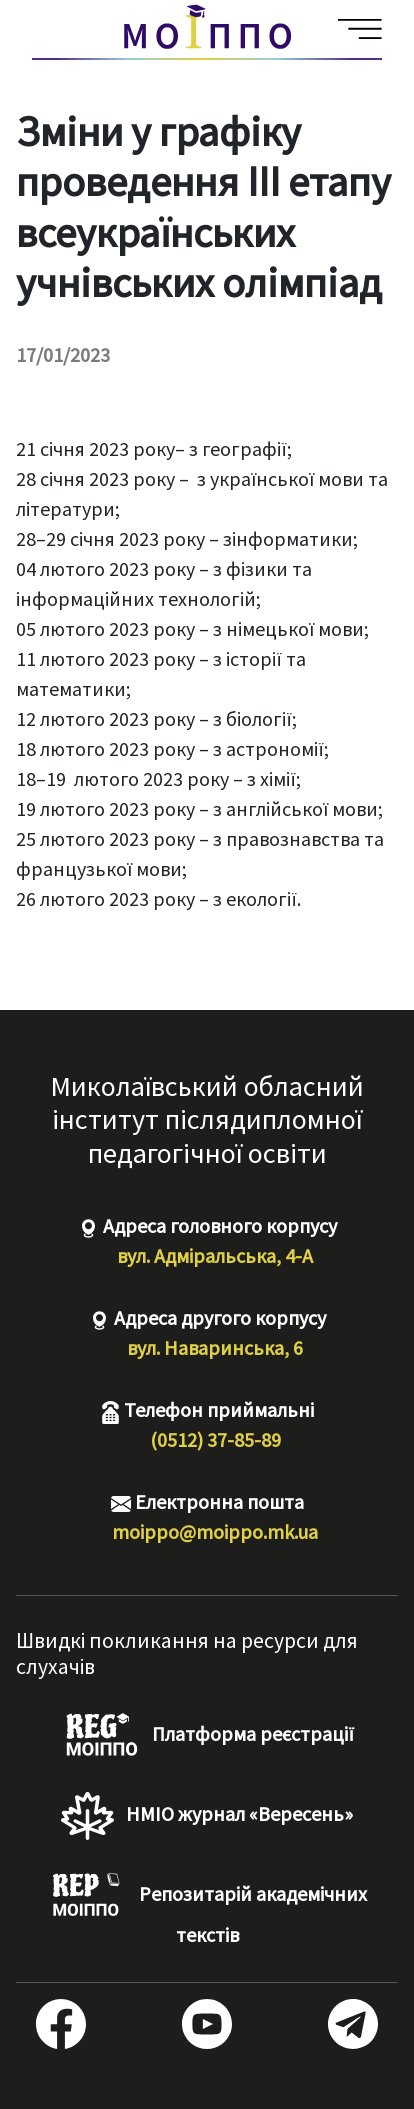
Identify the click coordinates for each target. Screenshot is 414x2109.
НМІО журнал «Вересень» (207, 1816)
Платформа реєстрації (207, 1736)
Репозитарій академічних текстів (207, 1909)
